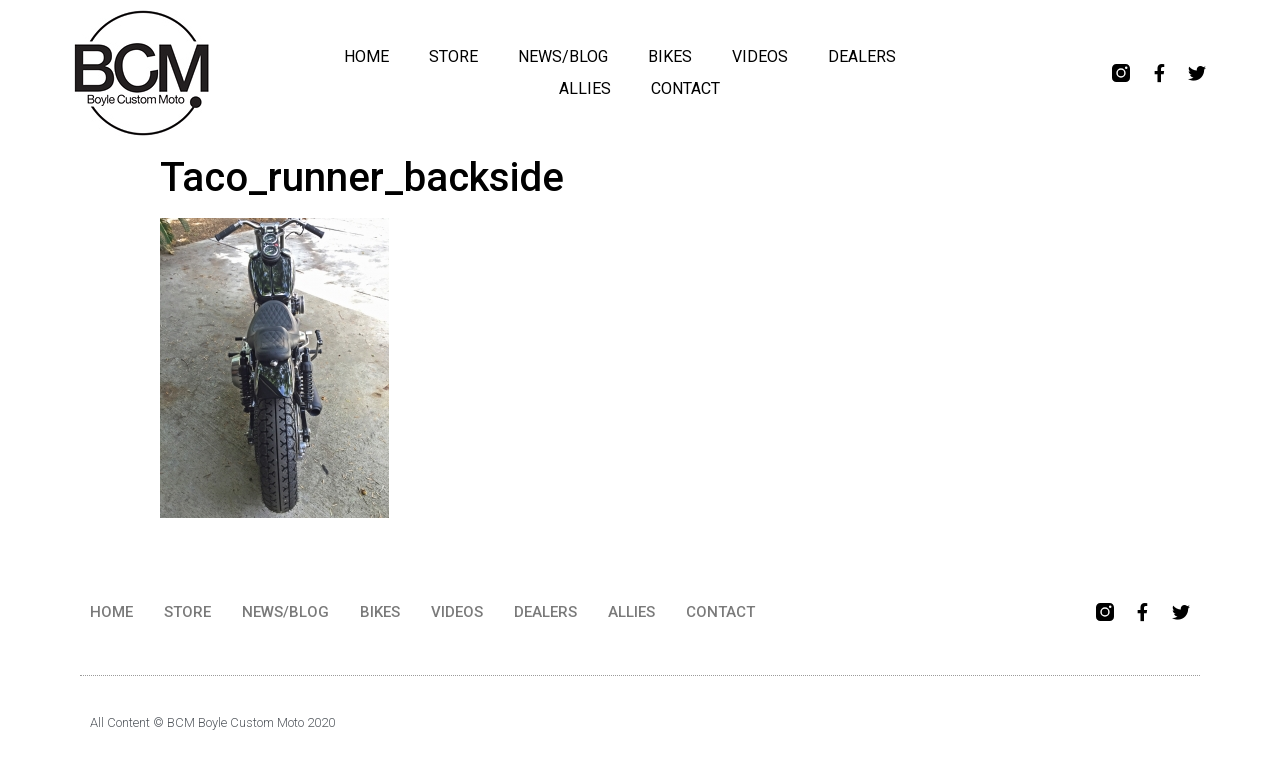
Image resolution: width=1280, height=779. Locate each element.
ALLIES (585, 88)
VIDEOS (760, 56)
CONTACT (685, 88)
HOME (366, 56)
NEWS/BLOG (563, 56)
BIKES (670, 56)
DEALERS (862, 56)
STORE (453, 56)
